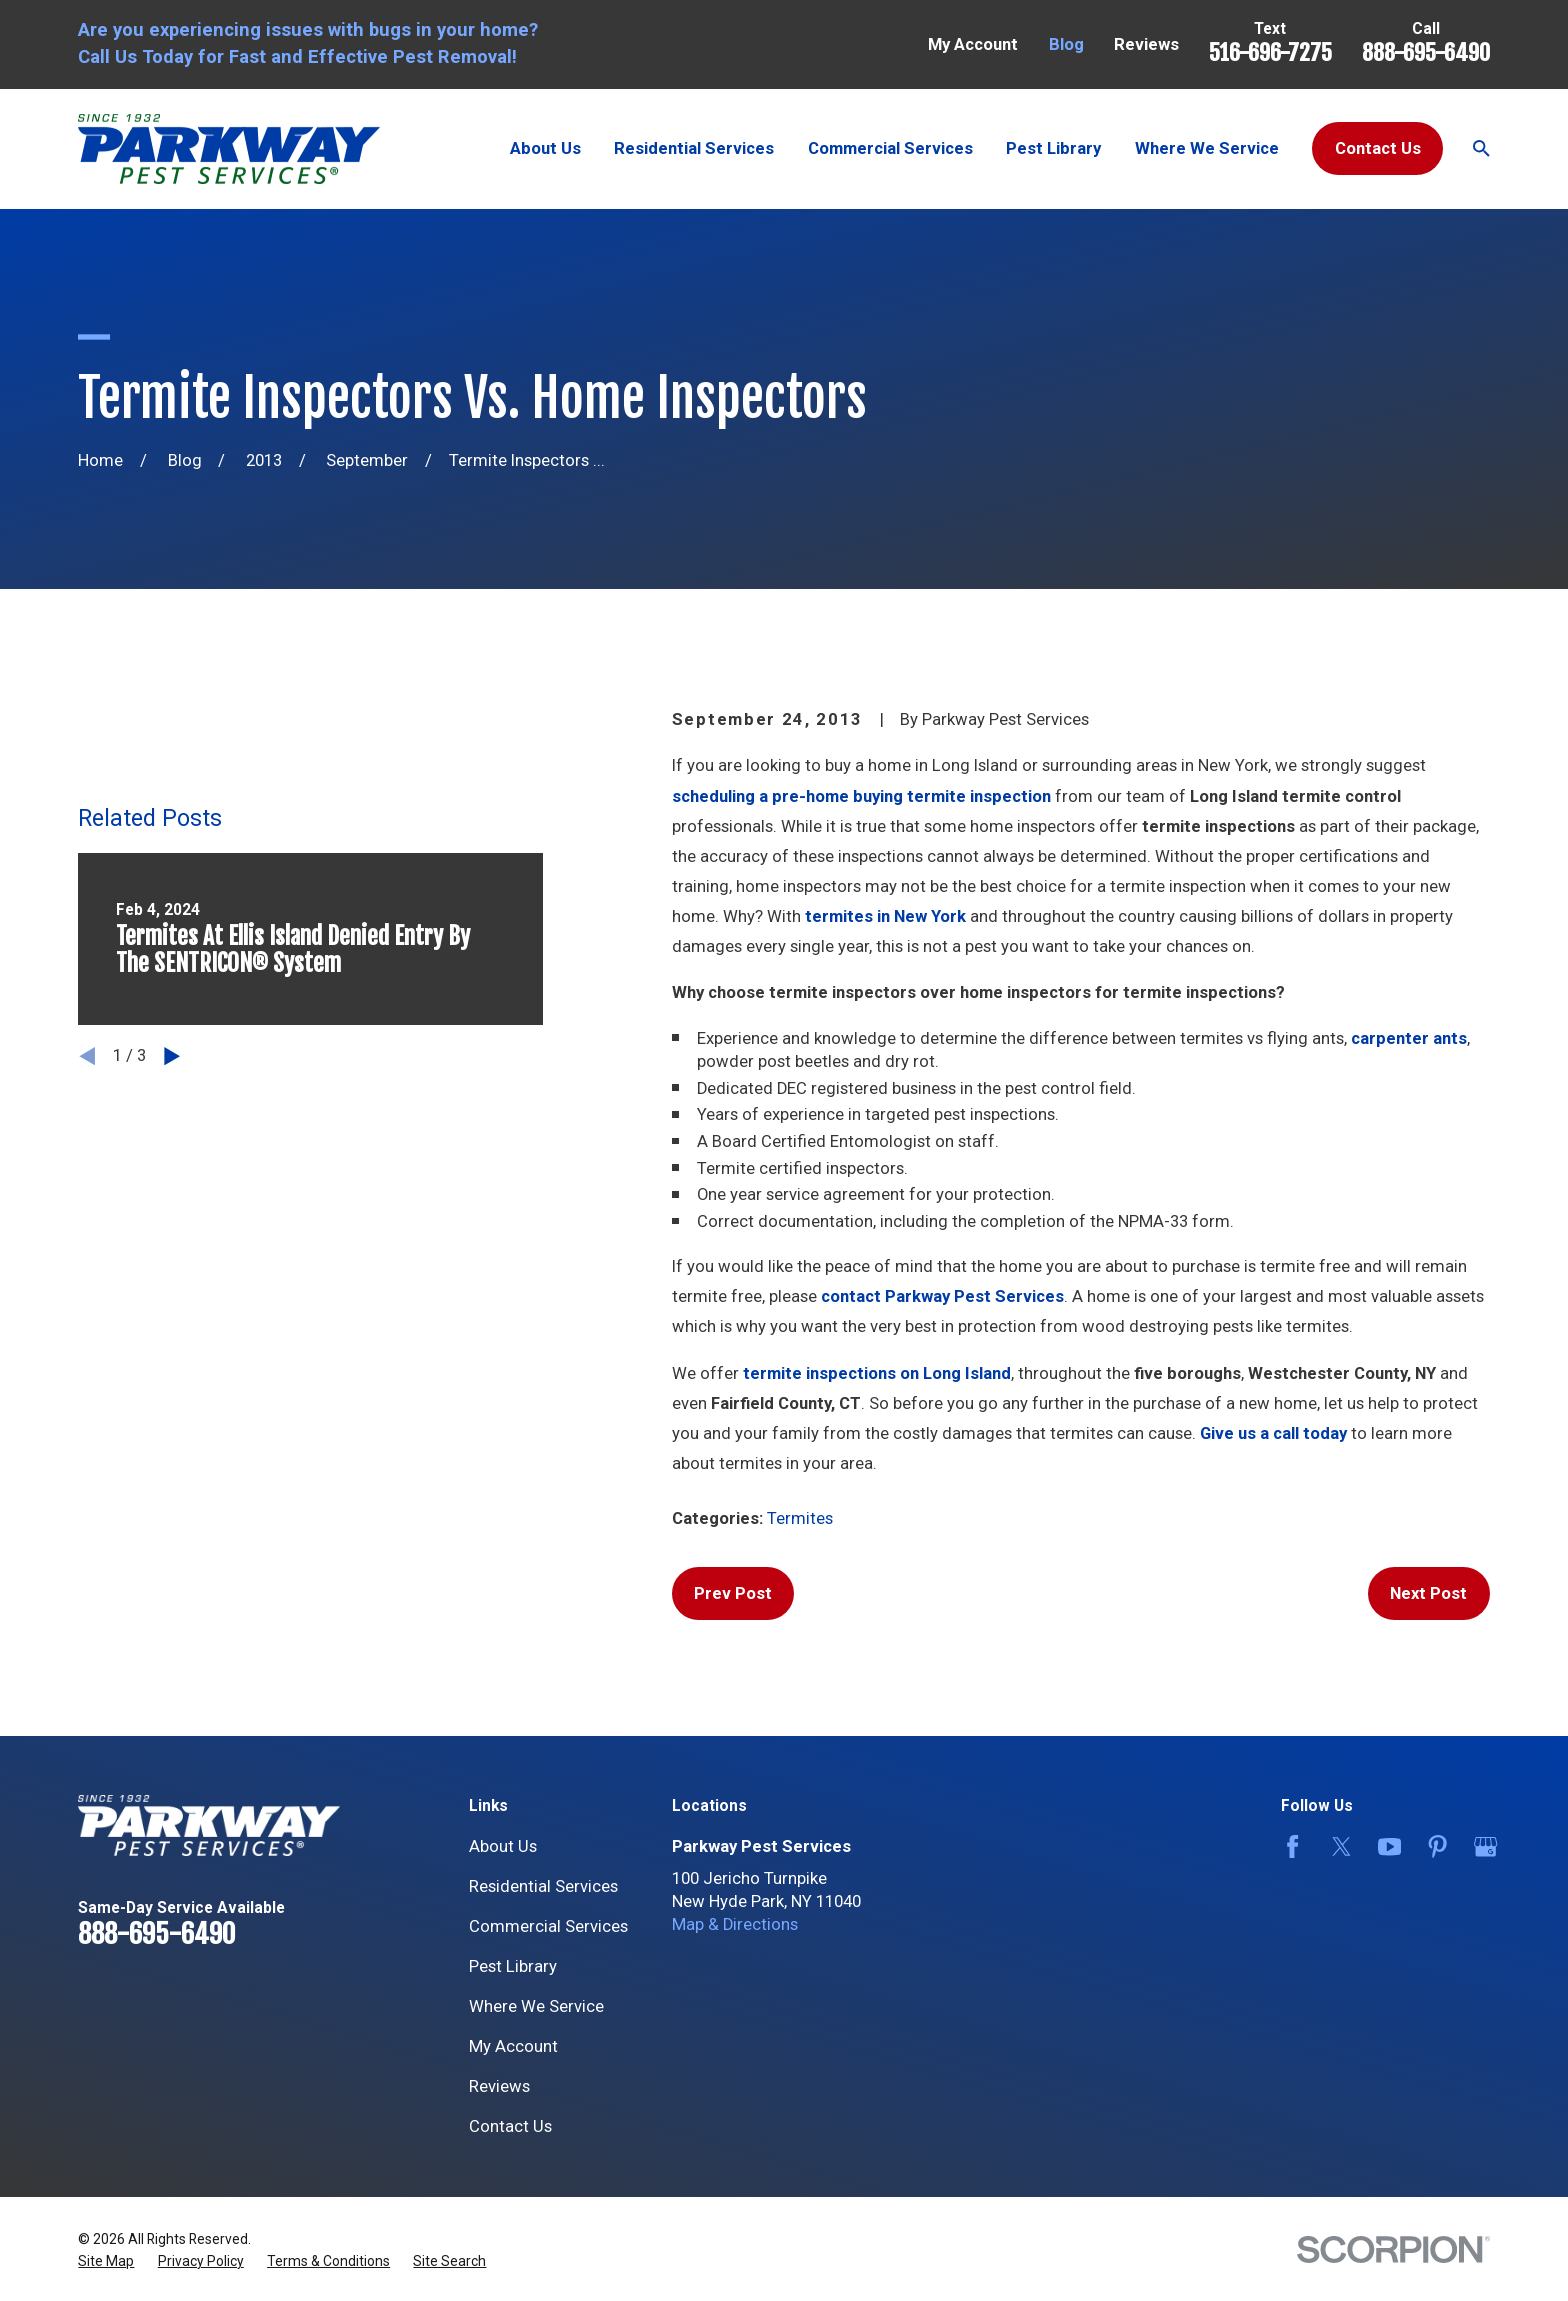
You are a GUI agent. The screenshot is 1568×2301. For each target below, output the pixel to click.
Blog (1066, 44)
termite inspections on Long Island (877, 1373)
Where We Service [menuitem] (1207, 148)
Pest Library (513, 1966)
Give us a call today (1273, 1433)
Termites (800, 1518)
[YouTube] (1385, 1846)
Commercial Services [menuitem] (890, 148)
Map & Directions (735, 1924)
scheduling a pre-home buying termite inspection (861, 796)
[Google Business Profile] (1481, 1846)
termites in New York (885, 916)
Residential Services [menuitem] (694, 148)
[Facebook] (1288, 1846)
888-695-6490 (1426, 52)
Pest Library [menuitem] (1053, 148)
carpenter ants (1409, 1038)
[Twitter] (1337, 1846)
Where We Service (536, 2006)
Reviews (1146, 44)
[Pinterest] (1433, 1846)
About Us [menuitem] (545, 148)
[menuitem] (106, 2261)
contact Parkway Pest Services (942, 1296)
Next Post (1428, 1593)
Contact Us (1378, 148)
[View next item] (172, 1056)
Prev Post (733, 1593)
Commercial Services (548, 1926)
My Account (973, 44)
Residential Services (543, 1886)
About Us (503, 1846)
